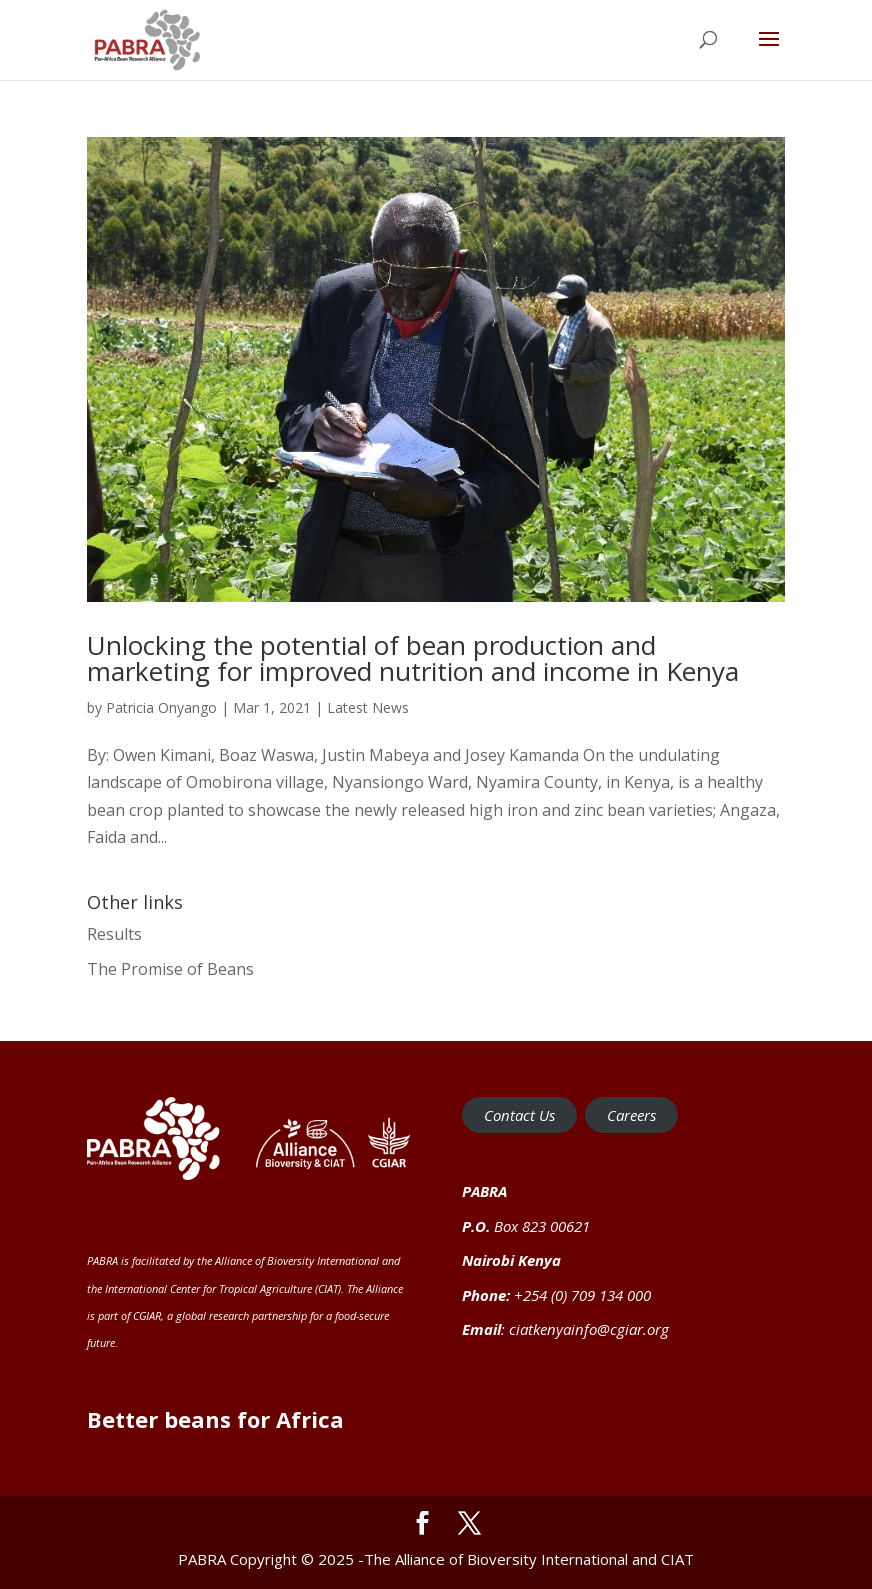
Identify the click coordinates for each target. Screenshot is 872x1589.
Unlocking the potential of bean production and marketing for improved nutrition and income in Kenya (413, 658)
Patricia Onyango (161, 707)
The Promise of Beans (170, 969)
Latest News (368, 707)
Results (114, 934)
